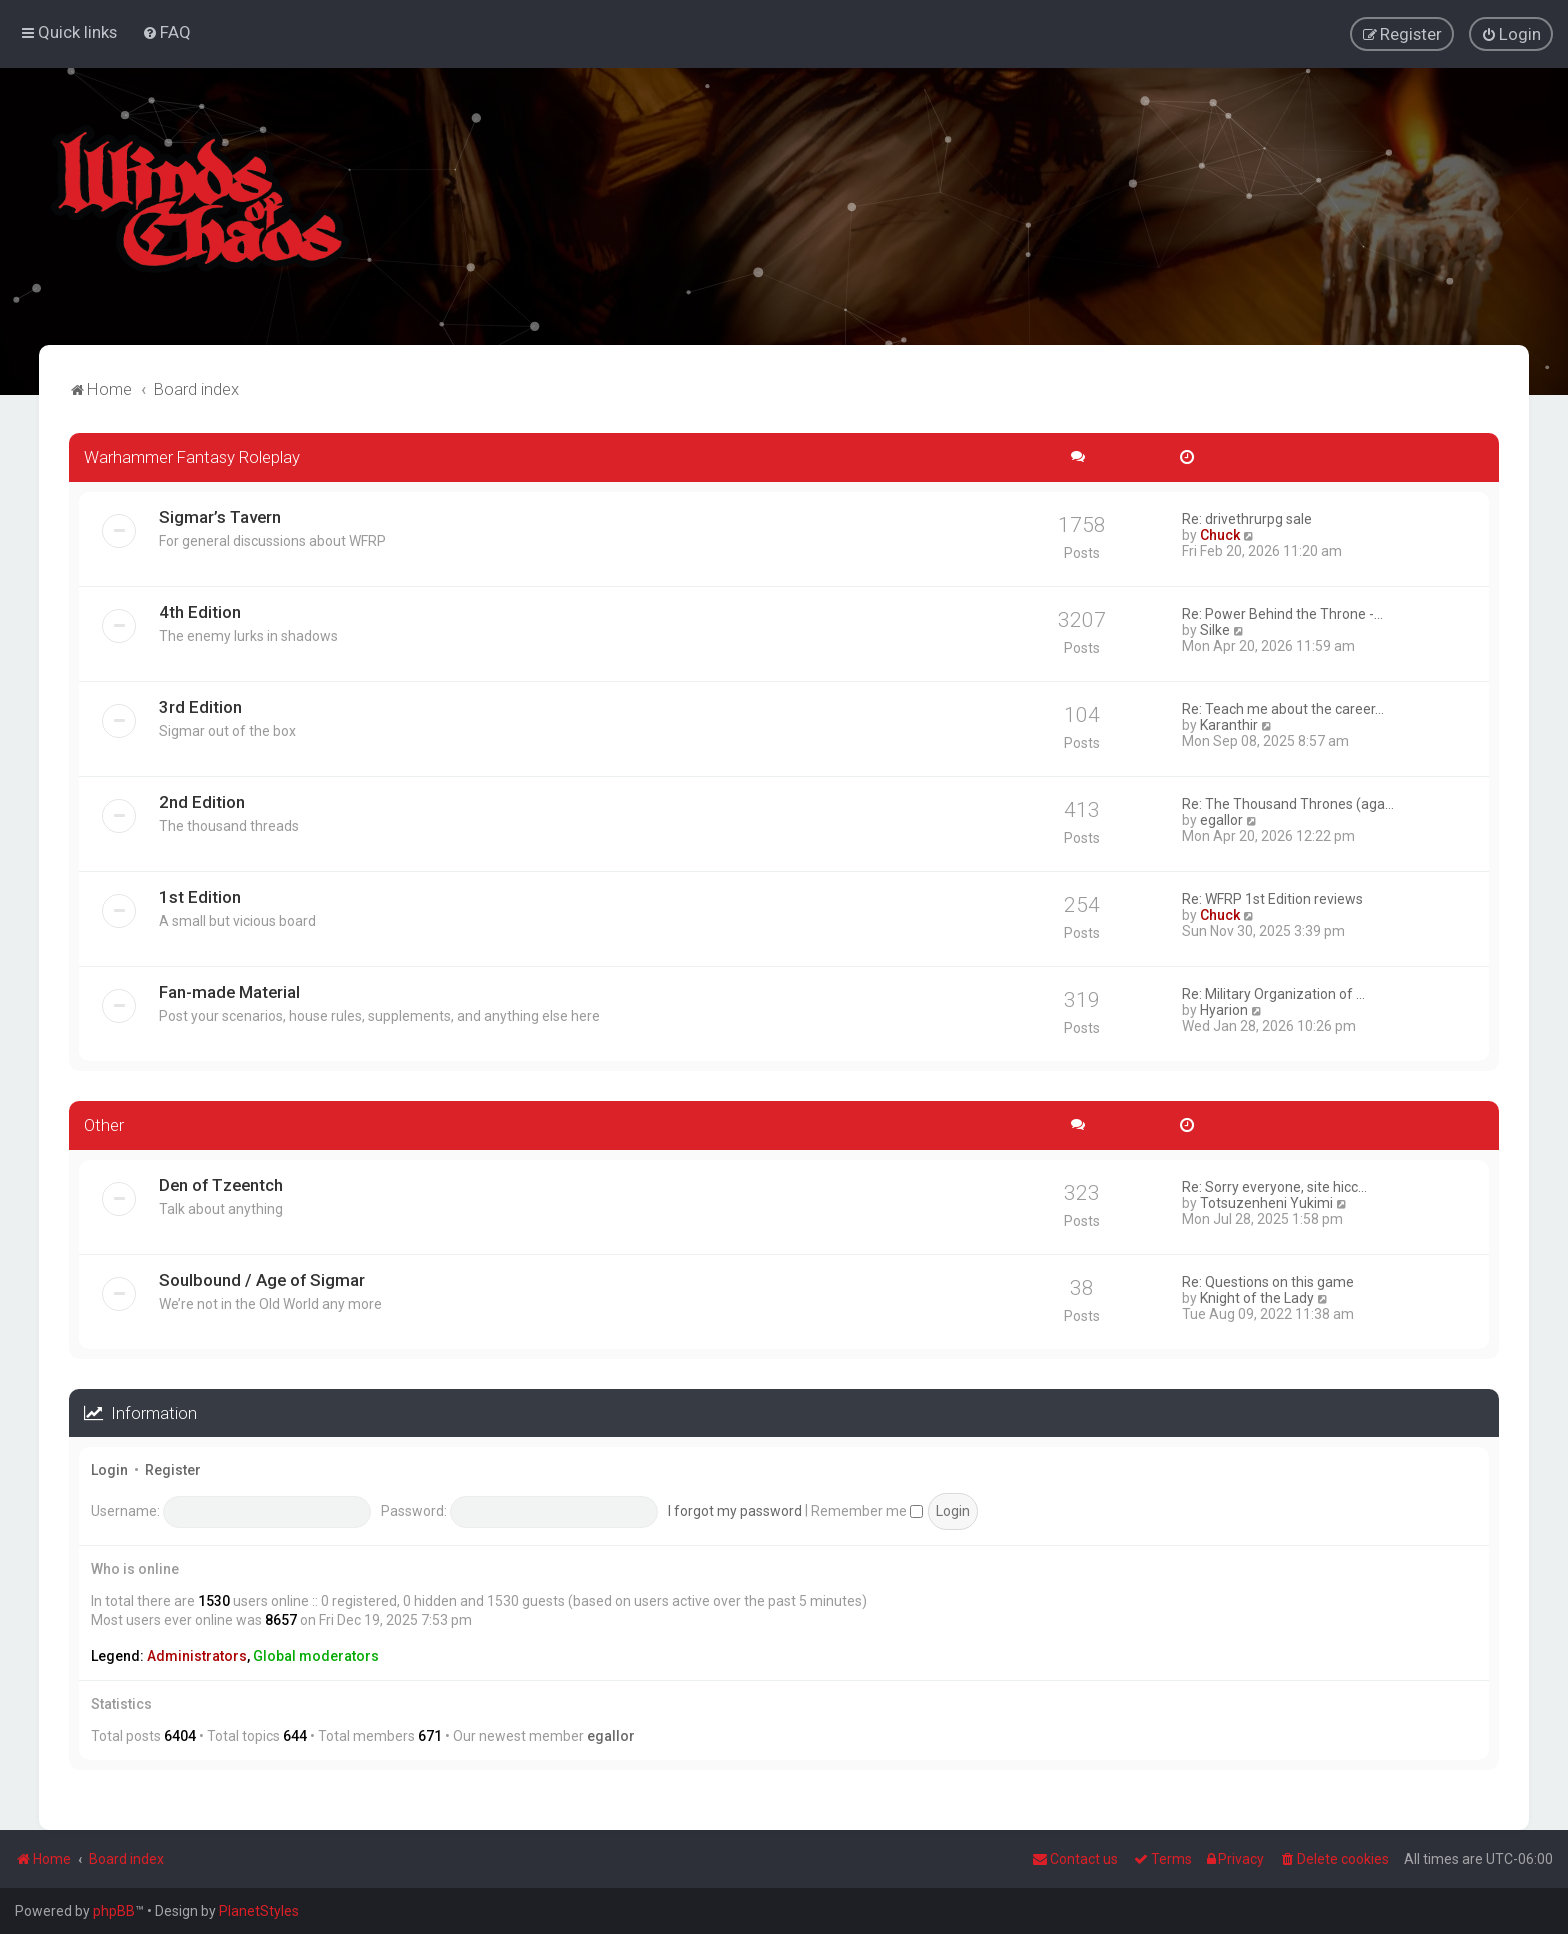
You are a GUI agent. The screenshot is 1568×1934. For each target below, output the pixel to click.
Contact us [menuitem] (1075, 1859)
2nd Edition (202, 801)
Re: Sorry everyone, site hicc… (1274, 1185)
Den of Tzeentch (221, 1183)
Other (104, 1124)
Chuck (1220, 534)
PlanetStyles (259, 1911)
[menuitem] (166, 32)
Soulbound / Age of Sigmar (262, 1278)
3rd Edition (200, 706)
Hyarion (1224, 1009)
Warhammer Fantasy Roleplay (192, 456)
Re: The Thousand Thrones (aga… (1288, 803)
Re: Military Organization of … (1273, 993)
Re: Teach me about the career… (1283, 708)
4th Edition (200, 611)
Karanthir (1229, 724)
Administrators (197, 1655)
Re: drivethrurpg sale (1247, 518)
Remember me (867, 1509)
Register (173, 1469)
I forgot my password (735, 1509)
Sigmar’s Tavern (220, 516)
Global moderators (316, 1655)
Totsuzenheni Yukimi (1266, 1201)
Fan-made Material (229, 991)
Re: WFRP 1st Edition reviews (1272, 898)
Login (109, 1469)
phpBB (114, 1911)
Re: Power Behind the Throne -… (1282, 613)
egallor (1221, 819)
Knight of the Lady (1257, 1296)
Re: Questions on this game (1268, 1280)
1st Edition (200, 896)
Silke (1215, 629)
